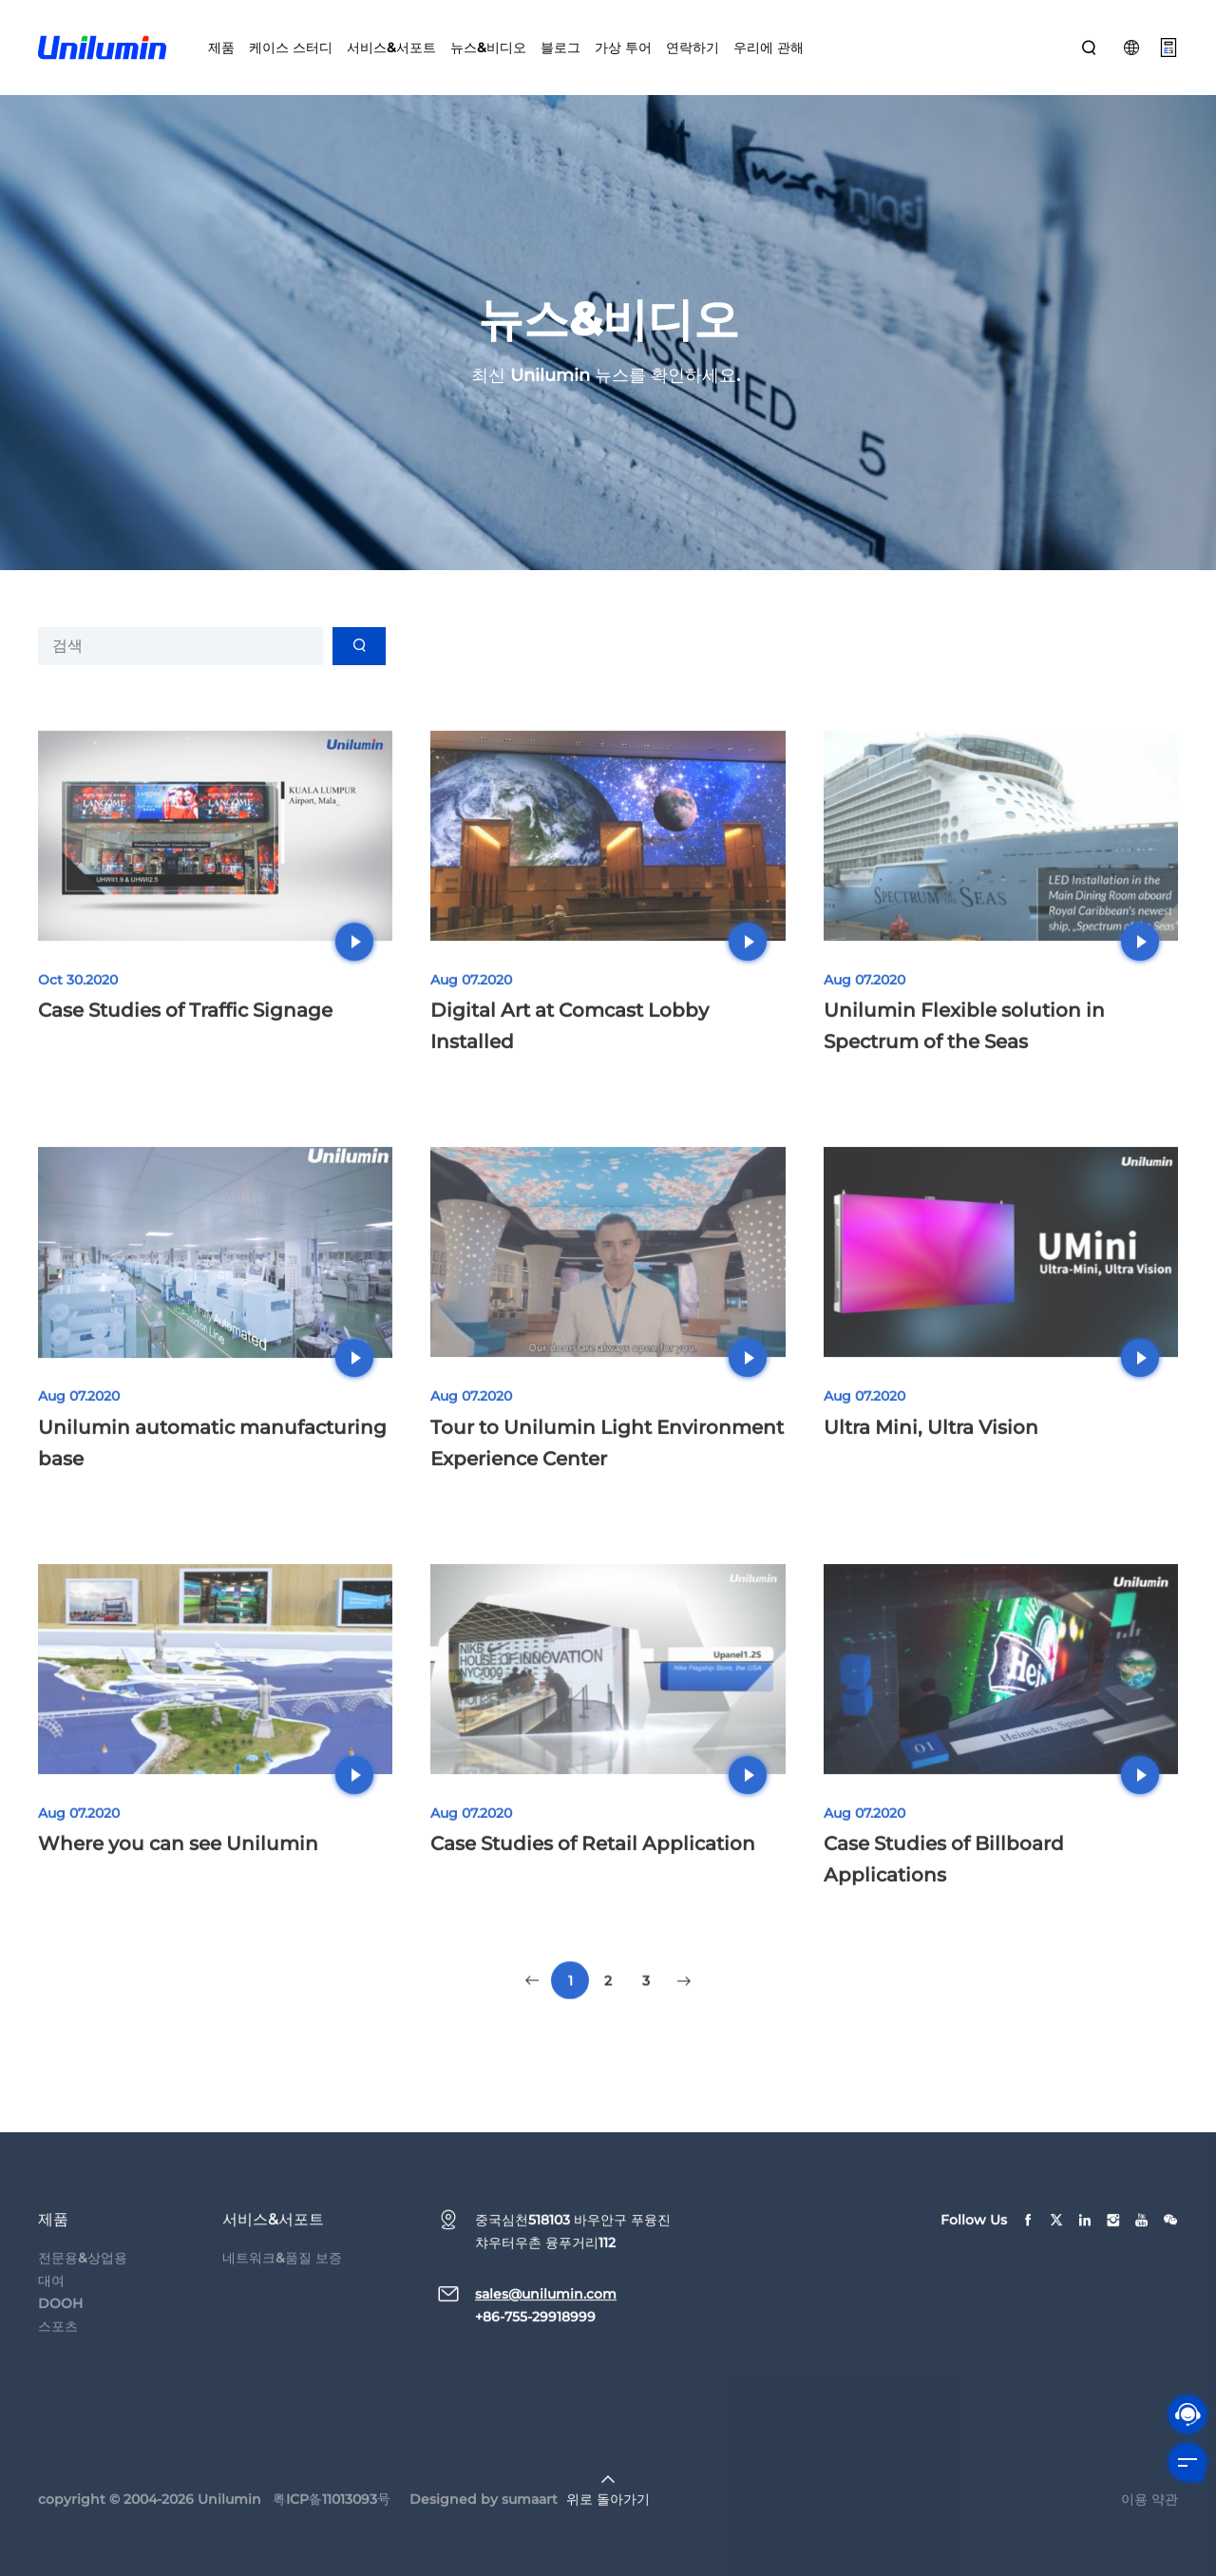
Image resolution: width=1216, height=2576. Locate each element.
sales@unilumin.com (546, 2320)
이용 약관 (1149, 2525)
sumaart (530, 2525)
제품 (221, 47)
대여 (51, 2307)
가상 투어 (623, 47)
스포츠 (58, 2352)
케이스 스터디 (290, 47)
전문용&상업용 (82, 2284)
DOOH (60, 2329)
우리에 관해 (768, 47)
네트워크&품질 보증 (282, 2284)
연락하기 (692, 47)
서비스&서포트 (391, 47)
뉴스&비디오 (488, 47)
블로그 (560, 47)
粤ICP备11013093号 (331, 2525)
